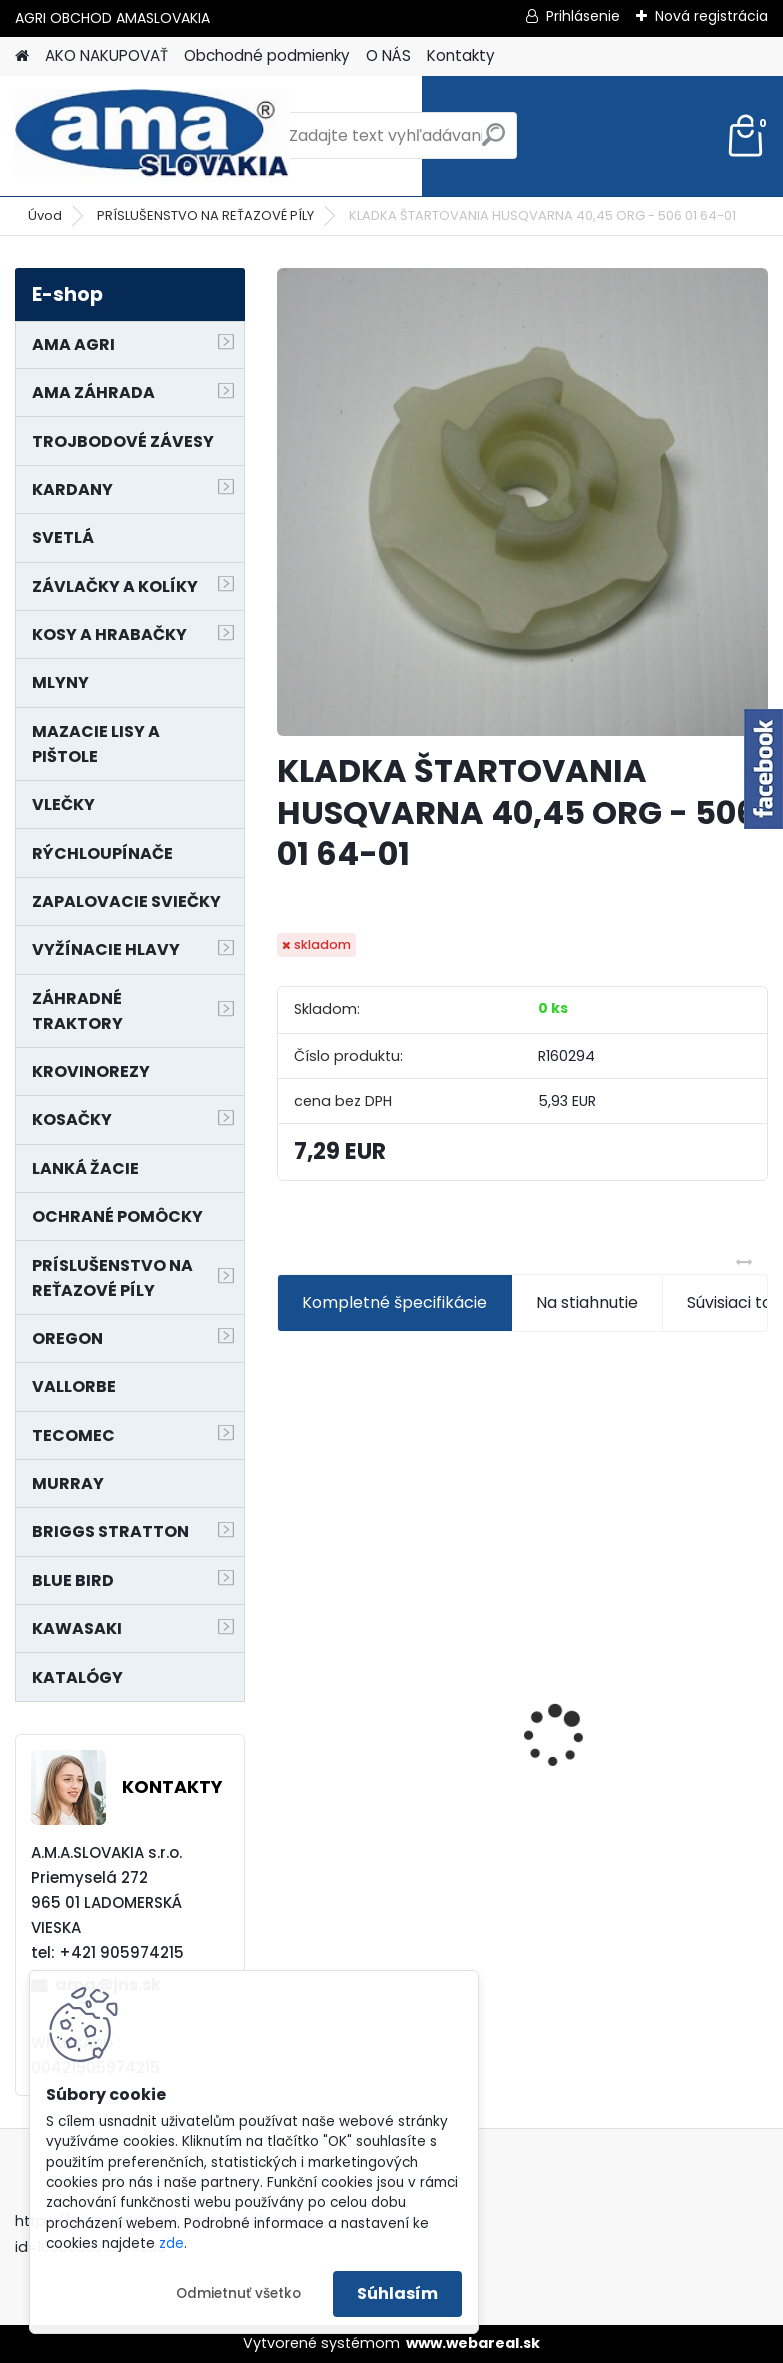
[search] (493, 142)
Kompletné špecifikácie (394, 1302)
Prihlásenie (583, 16)
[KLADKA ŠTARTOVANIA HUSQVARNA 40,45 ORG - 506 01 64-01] (522, 502)
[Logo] (152, 136)
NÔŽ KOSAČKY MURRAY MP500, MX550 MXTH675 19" (397, 1609)
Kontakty (461, 55)
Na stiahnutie (587, 1302)
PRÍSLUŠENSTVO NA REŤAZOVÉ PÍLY (205, 215)
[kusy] (329, 1891)
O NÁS (388, 55)
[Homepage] (22, 56)
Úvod (45, 215)
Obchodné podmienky (267, 55)
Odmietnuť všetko (238, 2293)
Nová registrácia (711, 16)
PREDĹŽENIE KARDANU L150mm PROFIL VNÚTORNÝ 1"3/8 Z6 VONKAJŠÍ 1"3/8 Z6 (646, 1685)
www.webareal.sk (473, 2343)
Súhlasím (397, 2293)
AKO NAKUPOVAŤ (106, 55)
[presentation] (288, 1701)
